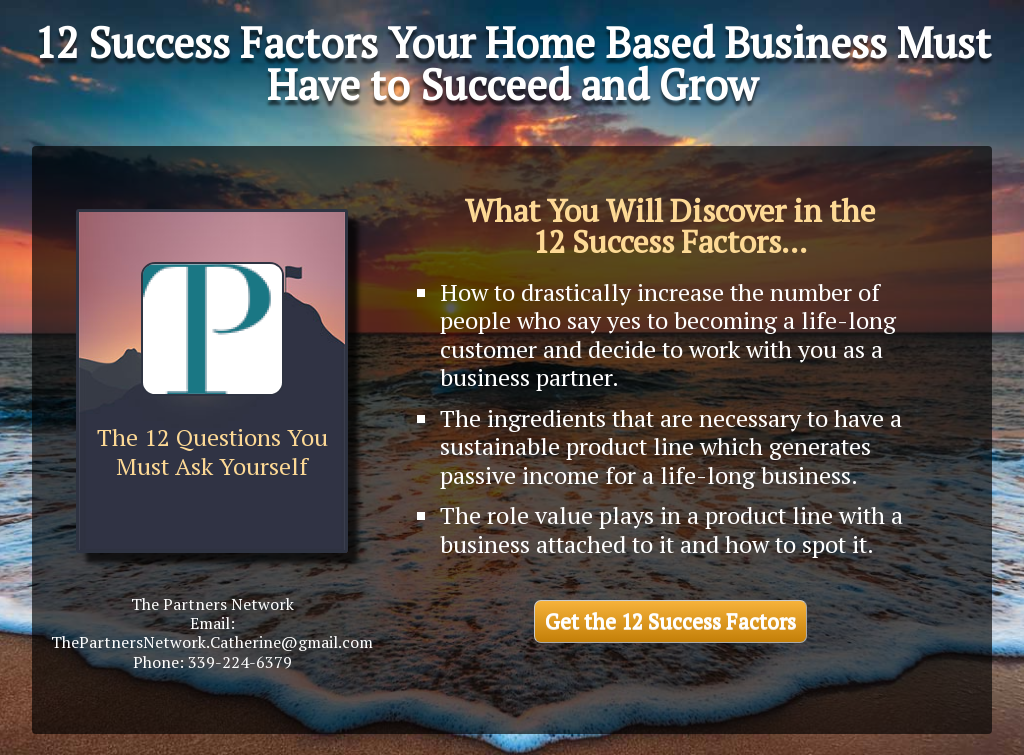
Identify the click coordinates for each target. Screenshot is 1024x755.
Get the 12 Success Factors (670, 621)
